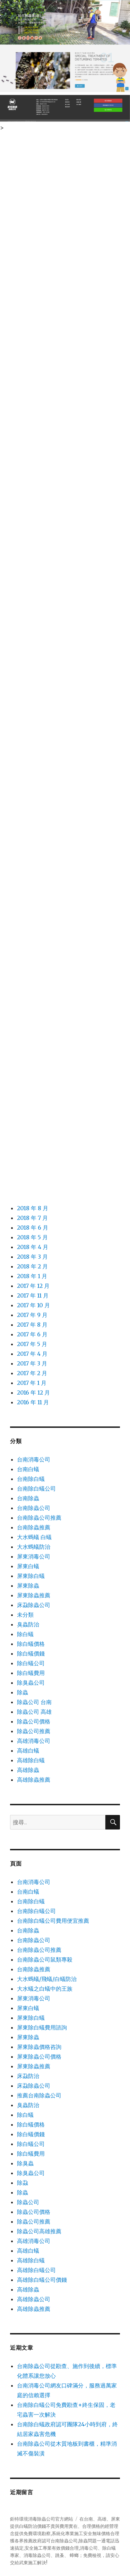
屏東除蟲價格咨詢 (39, 2046)
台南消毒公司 (33, 1459)
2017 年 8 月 (32, 1324)
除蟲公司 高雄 (34, 1711)
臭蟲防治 (28, 1624)
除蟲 (22, 1692)
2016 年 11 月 (33, 1402)
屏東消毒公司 (33, 1556)
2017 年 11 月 (33, 1295)
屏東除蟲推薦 (33, 1595)
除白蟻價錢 (31, 1653)
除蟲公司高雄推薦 (39, 2231)
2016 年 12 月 (33, 1392)
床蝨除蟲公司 (33, 1604)
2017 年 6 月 (32, 1334)
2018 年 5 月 (32, 1237)
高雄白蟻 (28, 1750)
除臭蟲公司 (31, 1682)
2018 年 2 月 (32, 1266)
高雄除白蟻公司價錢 (42, 2279)
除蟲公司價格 (33, 1721)
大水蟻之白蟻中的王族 (44, 1988)
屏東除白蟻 (31, 1575)
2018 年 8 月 (32, 1208)
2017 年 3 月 (32, 1363)
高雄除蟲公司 (33, 2299)
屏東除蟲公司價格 (39, 2056)
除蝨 (22, 2182)
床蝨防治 (28, 2075)
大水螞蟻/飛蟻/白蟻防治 (47, 1978)
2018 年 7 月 (32, 1217)
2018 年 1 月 (32, 1276)
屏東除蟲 (28, 1585)
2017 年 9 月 (32, 1314)
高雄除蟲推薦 (33, 1779)
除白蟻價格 (31, 1643)
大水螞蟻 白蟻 (34, 1537)
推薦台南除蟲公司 (39, 2095)
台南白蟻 (28, 1469)
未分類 (25, 1614)
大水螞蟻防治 (33, 1546)
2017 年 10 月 (33, 1305)
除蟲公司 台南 (34, 1702)
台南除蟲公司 (33, 1507)
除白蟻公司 (31, 1663)
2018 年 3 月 (32, 1256)
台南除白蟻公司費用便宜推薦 (53, 1920)
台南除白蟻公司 (36, 1488)
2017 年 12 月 (33, 1285)
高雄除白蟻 (31, 1760)
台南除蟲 (28, 1498)
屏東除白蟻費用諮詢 (42, 2027)
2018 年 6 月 (32, 1227)
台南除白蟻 (31, 1478)
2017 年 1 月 (31, 1382)
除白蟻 (25, 1634)
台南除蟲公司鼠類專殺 (44, 1959)
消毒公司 (89, 2548)
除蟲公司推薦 (33, 1731)
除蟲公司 (28, 2202)
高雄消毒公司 (33, 1740)
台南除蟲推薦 (33, 1527)
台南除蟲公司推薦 (39, 1517)
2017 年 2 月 (32, 1373)
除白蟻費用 (31, 1672)
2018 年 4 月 (32, 1246)
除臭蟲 (25, 2163)
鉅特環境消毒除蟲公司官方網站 (41, 2519)
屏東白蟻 (28, 1566)
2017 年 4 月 (32, 1353)
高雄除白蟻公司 (36, 2270)
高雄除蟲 (28, 1769)
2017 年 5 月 (32, 1344)
